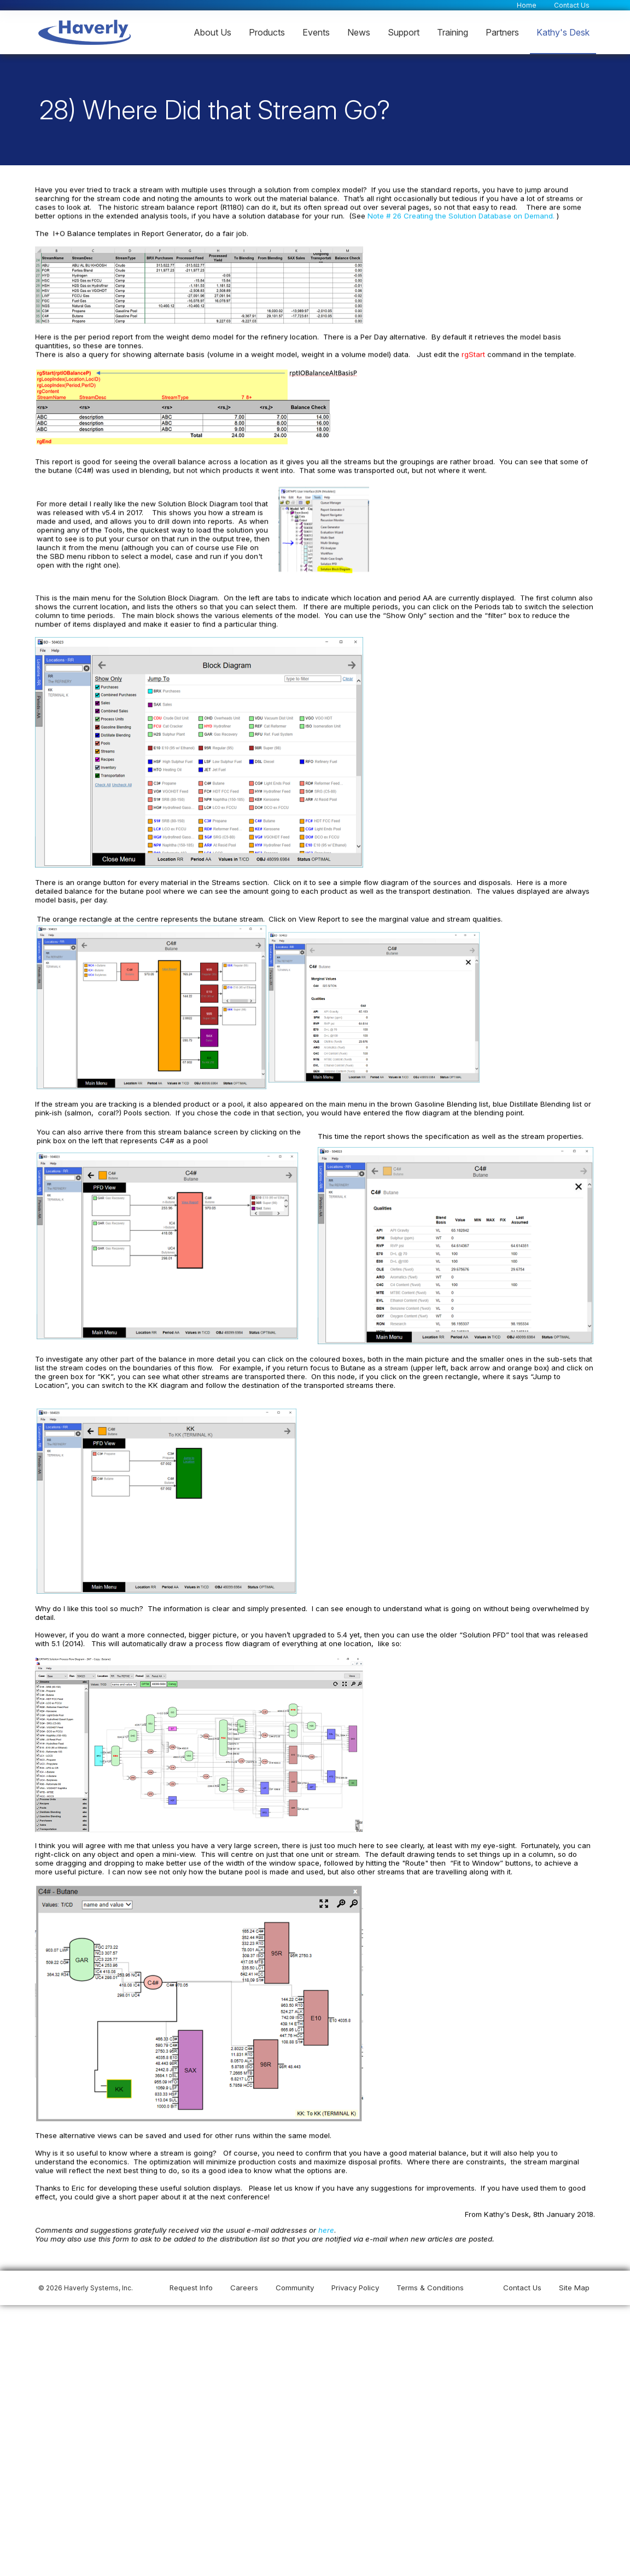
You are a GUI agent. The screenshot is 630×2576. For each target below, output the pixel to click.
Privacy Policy (355, 2287)
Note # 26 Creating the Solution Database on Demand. (458, 219)
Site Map (574, 2287)
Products (267, 31)
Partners (502, 31)
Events (316, 31)
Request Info (191, 2287)
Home (526, 5)
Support (403, 31)
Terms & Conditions (430, 2287)
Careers (244, 2287)
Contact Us (572, 5)
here (323, 2228)
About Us (212, 31)
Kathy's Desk (563, 31)
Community (295, 2287)
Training (452, 31)
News (358, 31)
